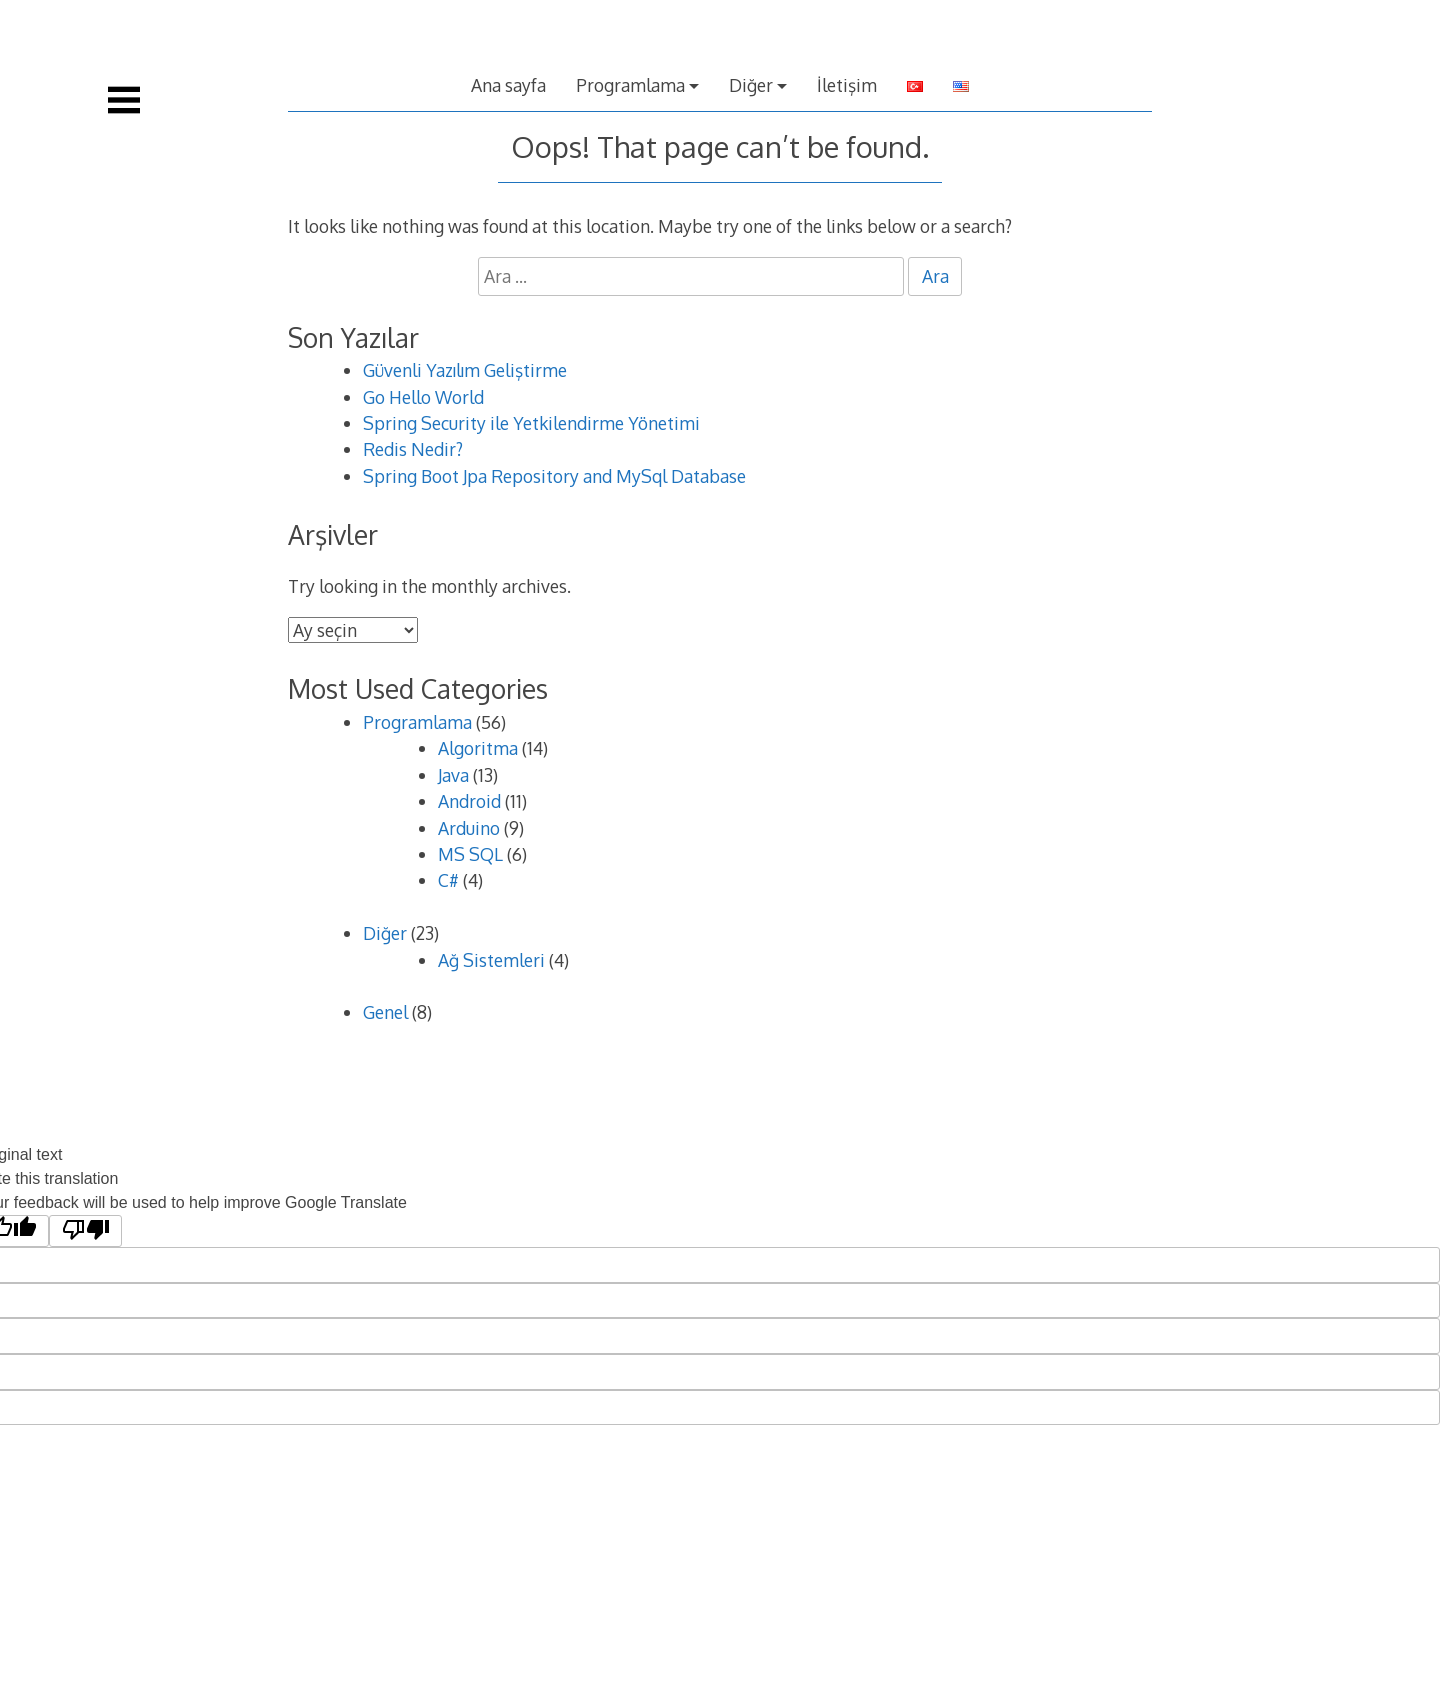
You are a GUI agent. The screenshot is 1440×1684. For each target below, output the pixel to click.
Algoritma (478, 748)
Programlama (630, 85)
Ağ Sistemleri (491, 960)
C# (448, 880)
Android (469, 801)
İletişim (847, 85)
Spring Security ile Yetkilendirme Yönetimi (531, 423)
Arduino (469, 828)
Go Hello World (423, 397)
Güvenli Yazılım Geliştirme (465, 370)
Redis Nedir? (413, 449)
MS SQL (470, 854)
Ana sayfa (508, 85)
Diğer (751, 85)
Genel (385, 1012)
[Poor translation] (85, 1231)
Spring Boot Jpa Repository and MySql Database (554, 476)
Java (453, 775)
